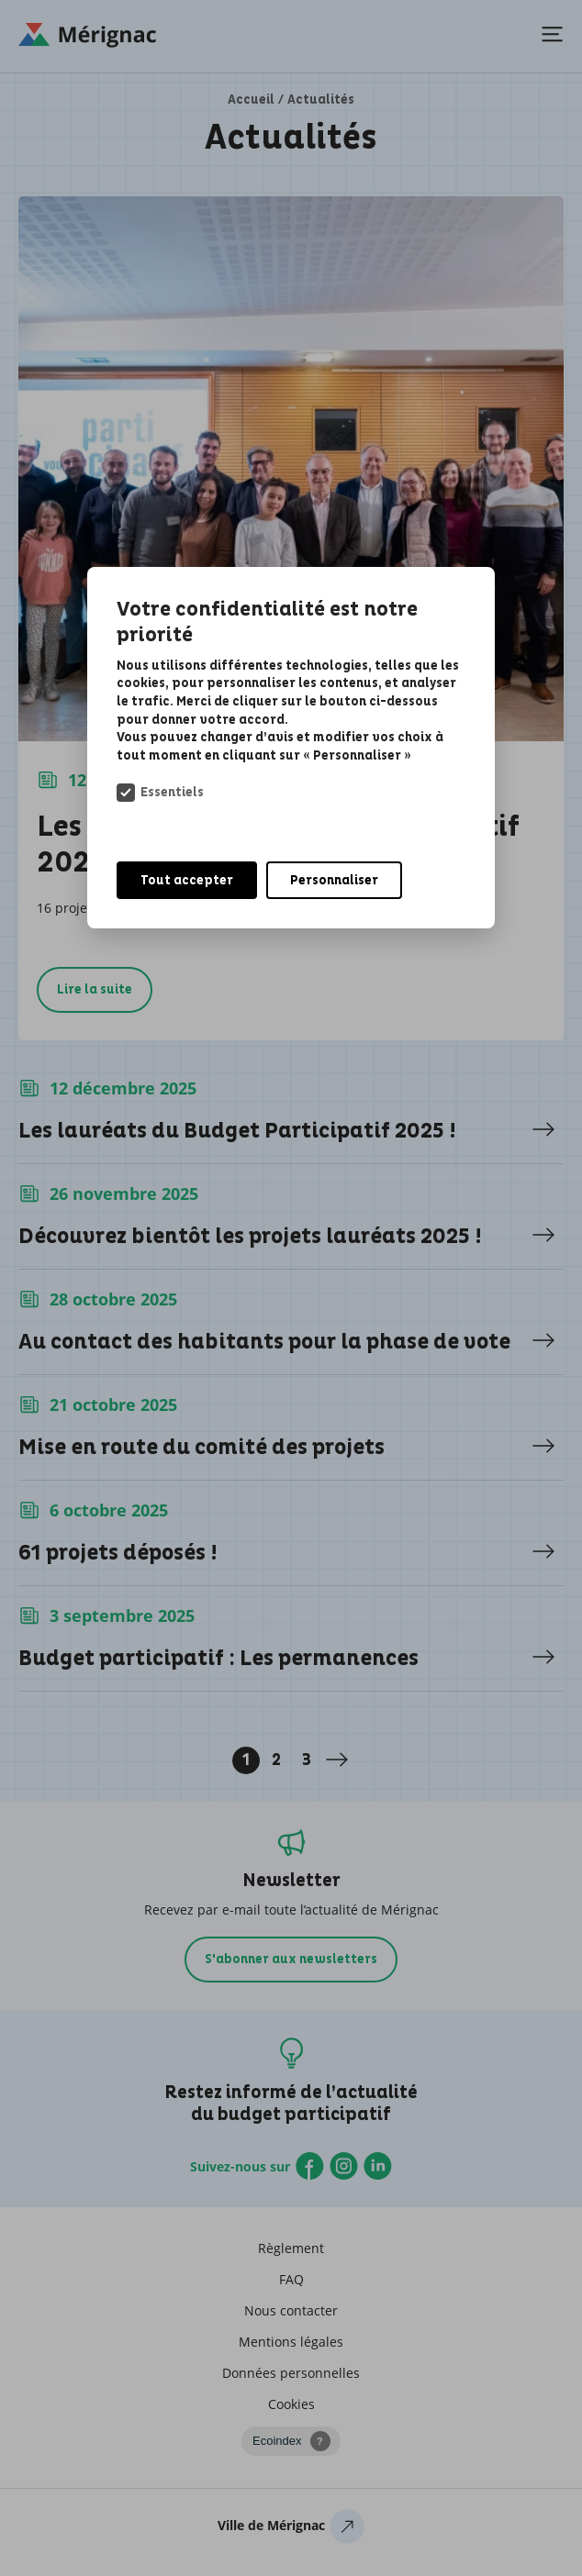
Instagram (344, 2166)
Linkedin (378, 2166)
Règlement (291, 2248)
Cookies (291, 2404)
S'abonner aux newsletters (291, 1959)
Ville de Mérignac (291, 2530)
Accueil (251, 99)
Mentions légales (291, 2341)
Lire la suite (94, 989)
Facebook (310, 2166)
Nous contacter (291, 2310)
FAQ (291, 2279)
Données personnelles (291, 2373)
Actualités (320, 99)
